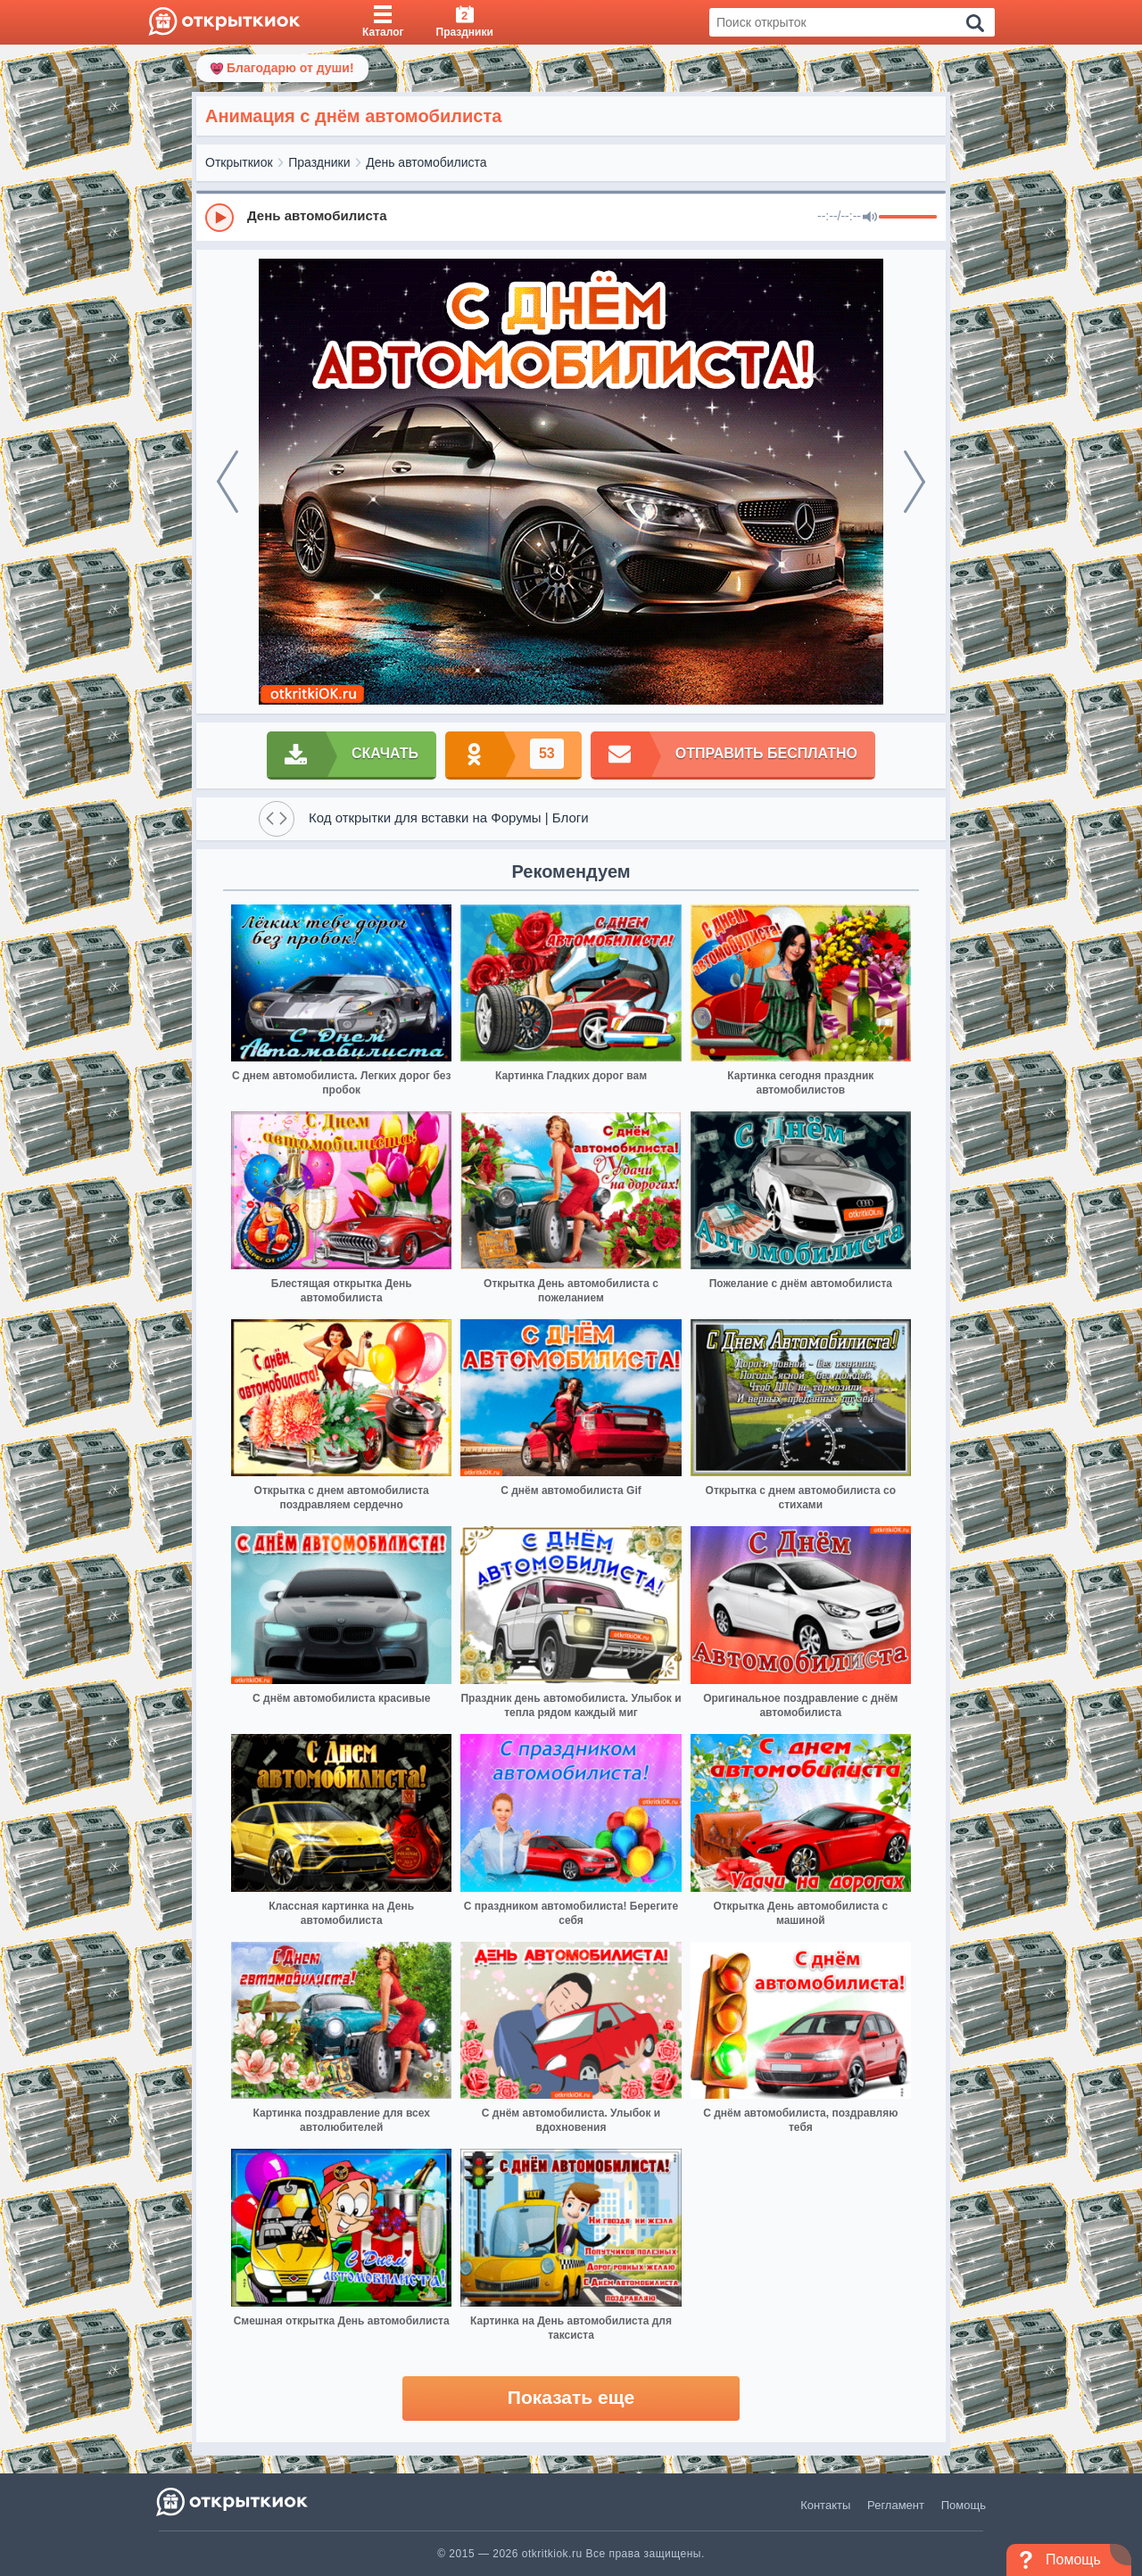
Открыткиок (239, 162)
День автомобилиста (426, 162)
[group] (571, 217)
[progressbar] (908, 217)
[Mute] (870, 218)
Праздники (319, 162)
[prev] (227, 482)
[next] (914, 482)
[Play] (219, 217)
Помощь (963, 2505)
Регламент (895, 2505)
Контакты (825, 2505)
